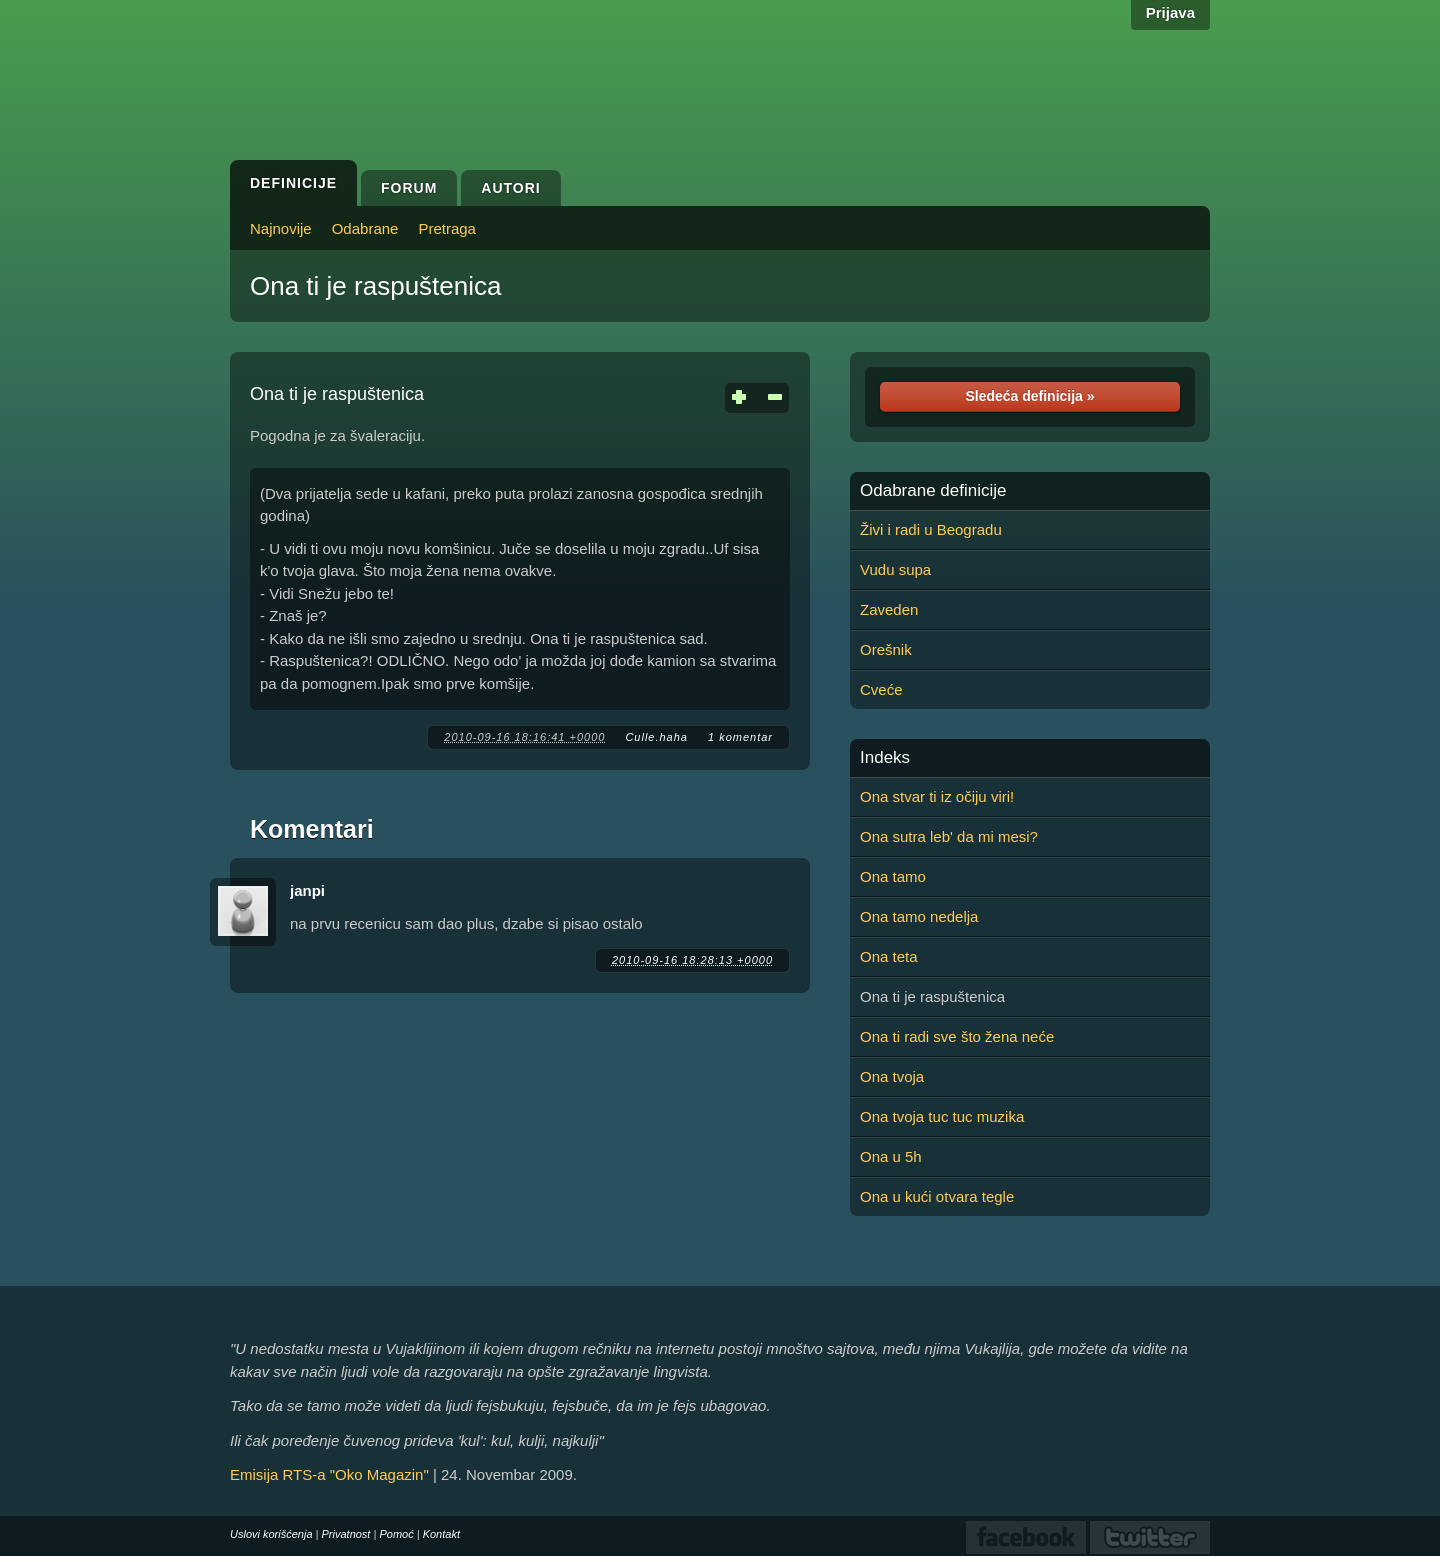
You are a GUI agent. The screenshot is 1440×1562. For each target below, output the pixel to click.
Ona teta (889, 956)
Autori (510, 188)
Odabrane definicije (933, 491)
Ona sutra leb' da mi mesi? (949, 836)
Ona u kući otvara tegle (937, 1196)
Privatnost (346, 1534)
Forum (409, 188)
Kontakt (441, 1534)
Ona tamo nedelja (919, 916)
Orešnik (886, 649)
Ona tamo (893, 876)
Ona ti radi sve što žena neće (957, 1036)
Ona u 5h (891, 1156)
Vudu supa (895, 569)
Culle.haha (656, 737)
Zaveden (889, 609)
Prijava (1170, 12)
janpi (307, 890)
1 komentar (740, 737)
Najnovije (281, 228)
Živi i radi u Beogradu (931, 529)
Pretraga (447, 228)
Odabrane (365, 228)
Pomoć (396, 1534)
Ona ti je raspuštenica (375, 286)
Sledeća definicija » (1029, 396)
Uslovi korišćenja (271, 1534)
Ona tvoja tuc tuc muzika (942, 1116)
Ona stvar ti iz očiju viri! (937, 796)
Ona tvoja (892, 1076)
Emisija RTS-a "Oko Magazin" (329, 1474)
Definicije (293, 183)
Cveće (881, 689)
